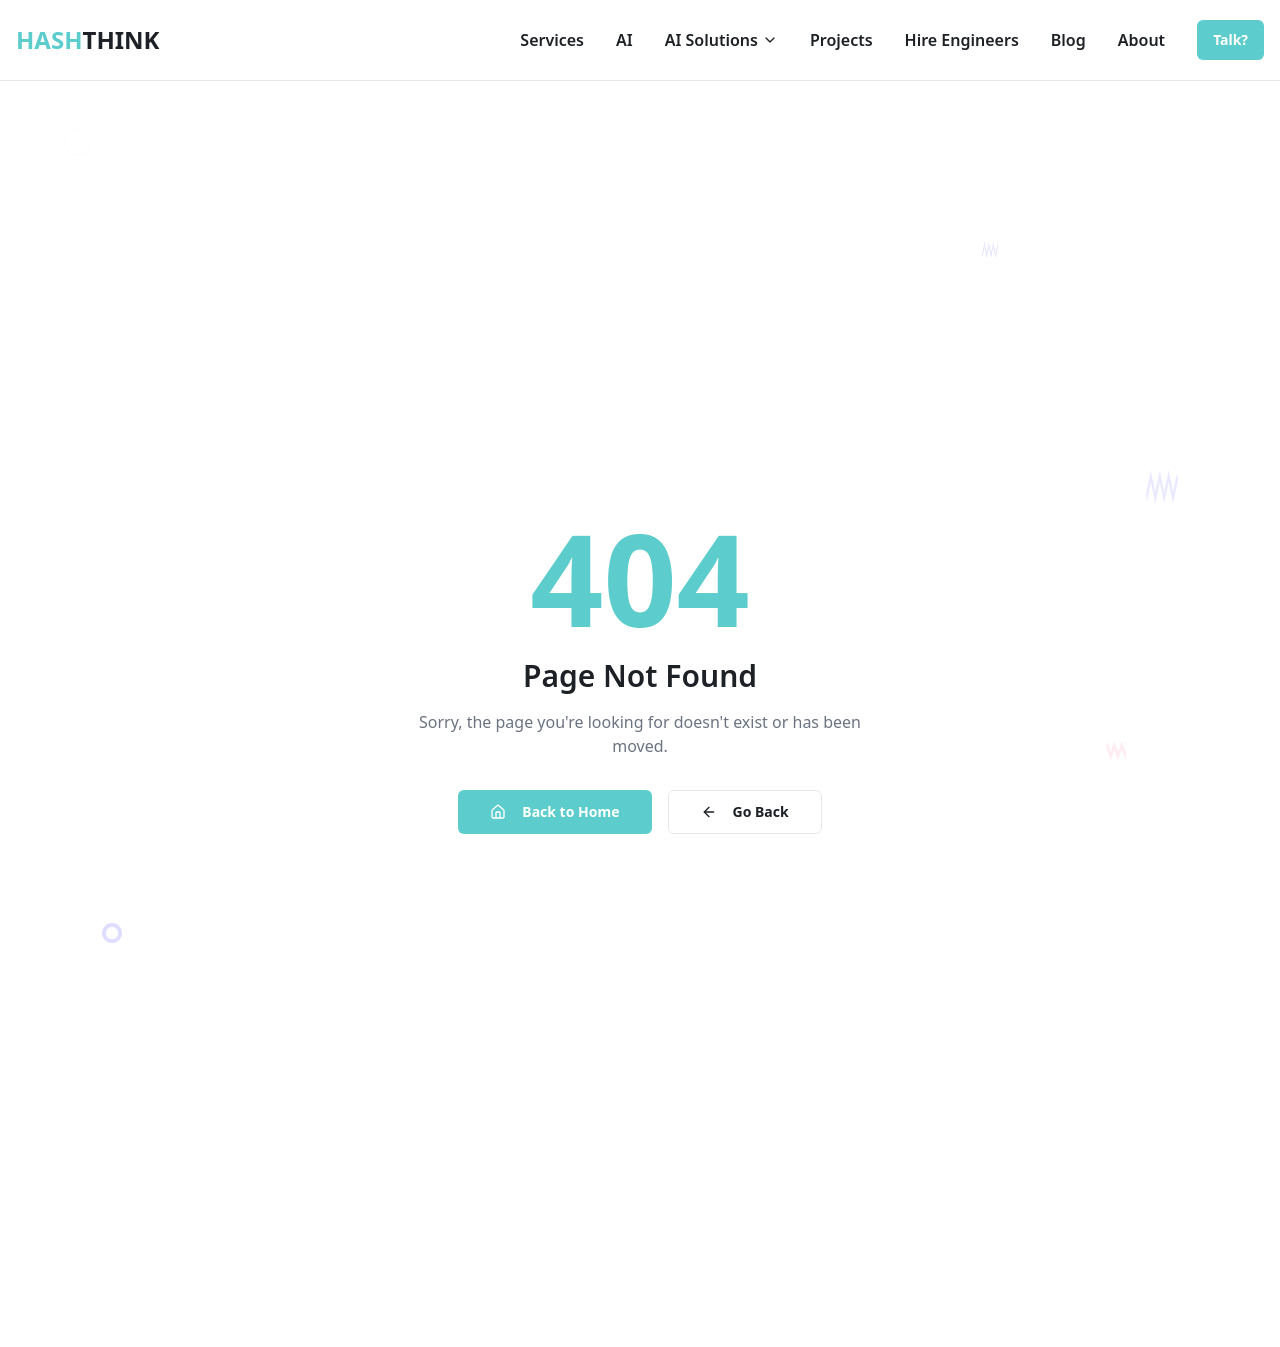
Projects (841, 40)
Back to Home (554, 811)
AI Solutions (721, 40)
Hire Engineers (962, 40)
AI (624, 40)
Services (552, 40)
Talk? (1230, 39)
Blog (1068, 40)
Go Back (745, 811)
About (1141, 40)
